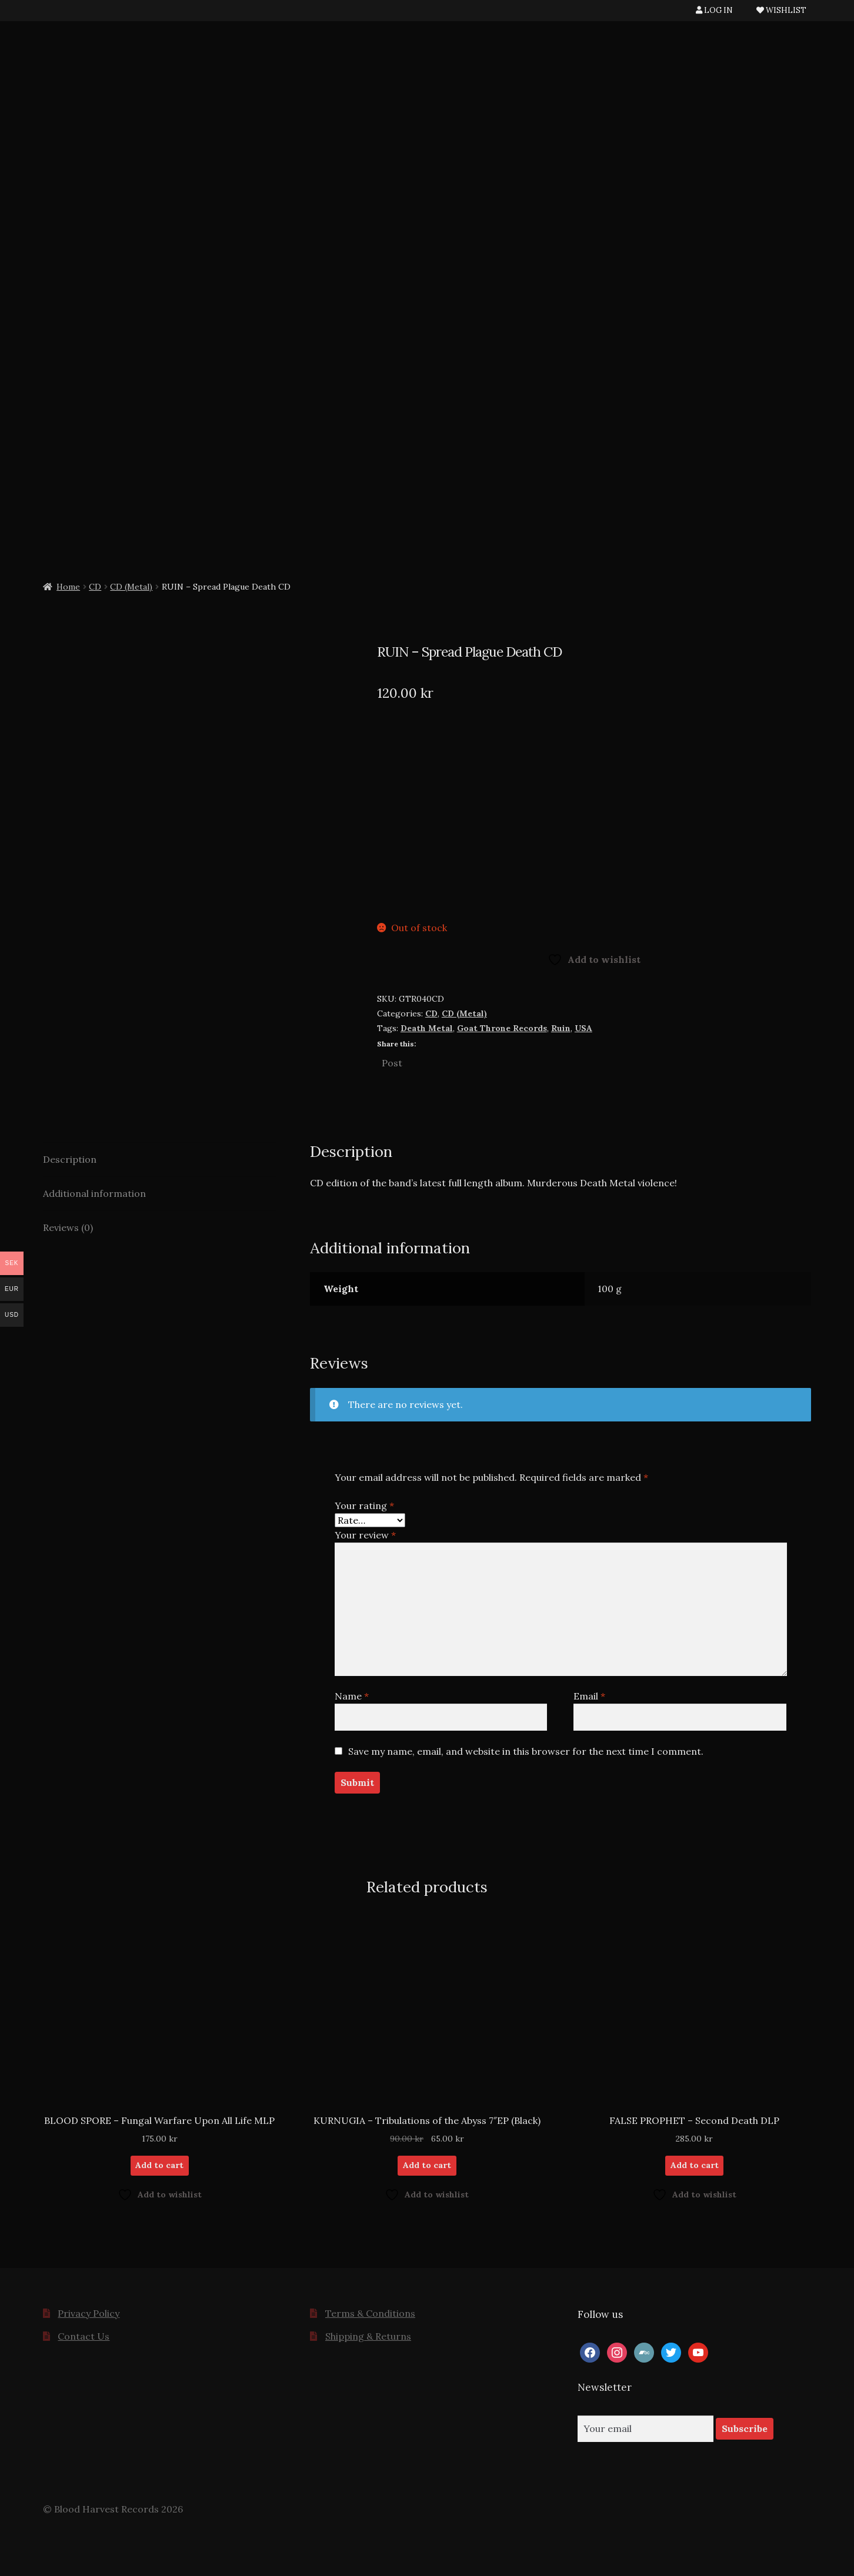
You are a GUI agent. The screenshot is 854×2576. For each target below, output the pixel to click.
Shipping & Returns (368, 2336)
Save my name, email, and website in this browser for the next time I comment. (525, 1751)
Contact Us (83, 2336)
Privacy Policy (88, 2313)
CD (95, 586)
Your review (365, 1535)
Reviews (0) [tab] (68, 1227)
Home (68, 586)
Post (392, 1061)
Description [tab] (69, 1159)
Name (352, 1696)
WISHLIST (781, 10)
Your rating (364, 1505)
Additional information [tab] (94, 1193)
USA (583, 1028)
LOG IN (714, 10)
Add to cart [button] (159, 2165)
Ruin (561, 1028)
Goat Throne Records (502, 1028)
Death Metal (427, 1028)
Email (589, 1696)
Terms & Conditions (370, 2313)
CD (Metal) (131, 586)
